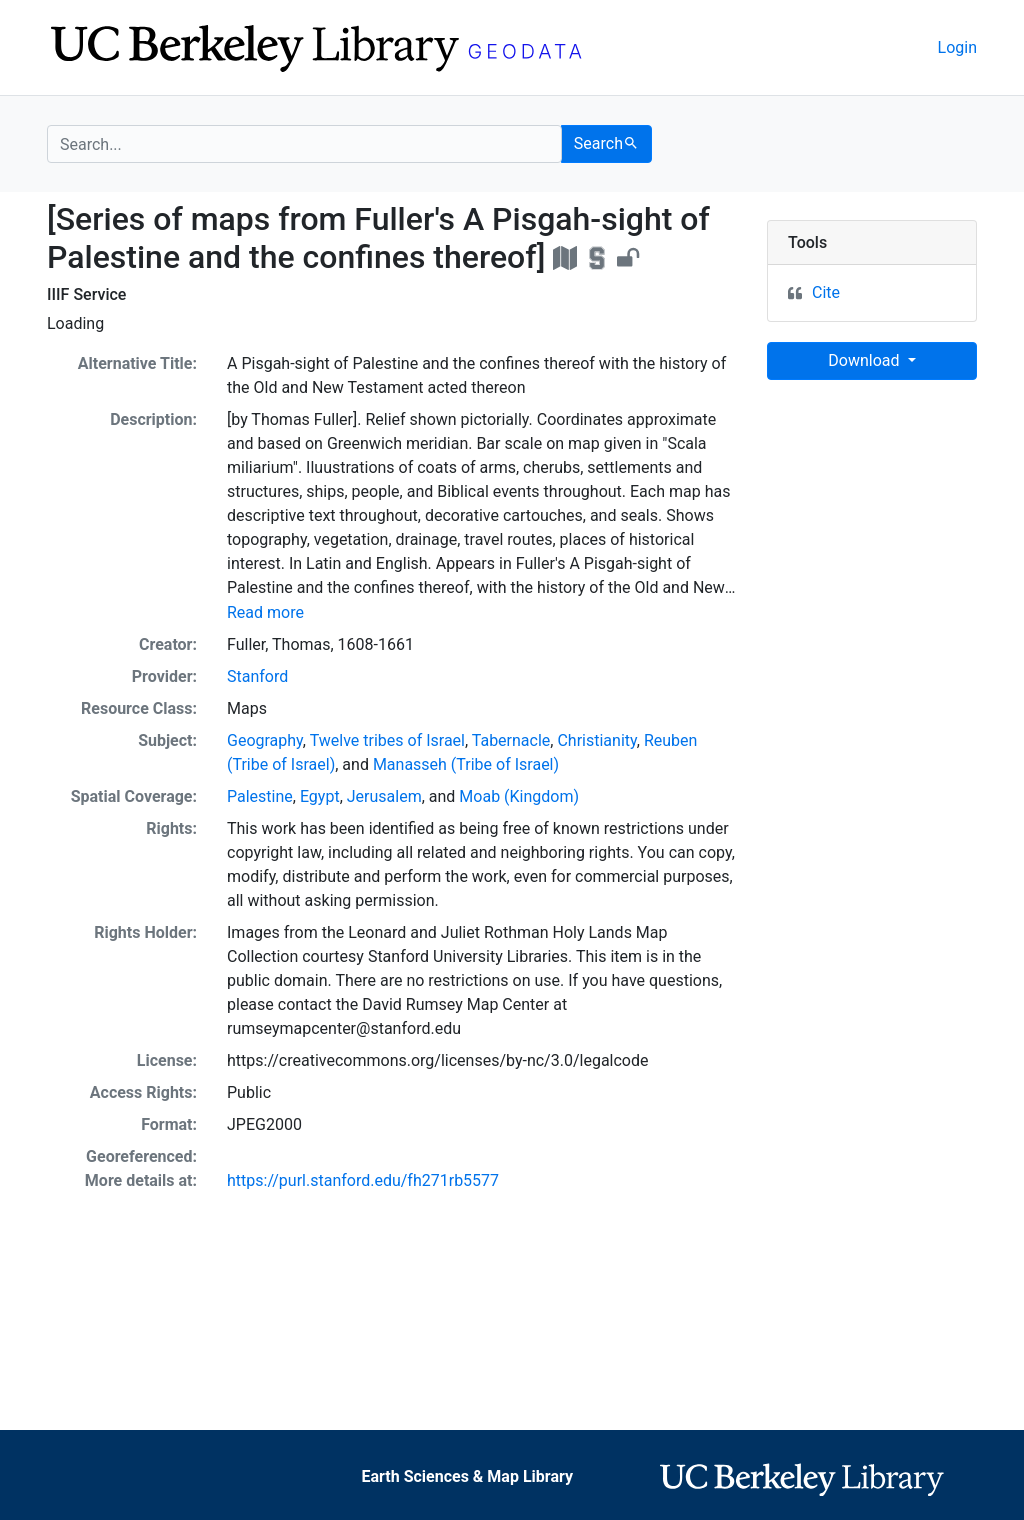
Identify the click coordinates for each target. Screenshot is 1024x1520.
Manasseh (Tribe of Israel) (466, 764)
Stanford (257, 676)
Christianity (596, 740)
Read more (265, 612)
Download (865, 360)
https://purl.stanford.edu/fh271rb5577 (363, 1180)
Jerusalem (384, 796)
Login (957, 47)
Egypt (320, 796)
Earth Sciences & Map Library (467, 1476)
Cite (826, 292)
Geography (265, 740)
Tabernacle (511, 740)
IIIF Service (86, 294)
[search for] (304, 144)
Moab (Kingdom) (519, 796)
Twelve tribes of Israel (387, 740)
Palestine (260, 796)
